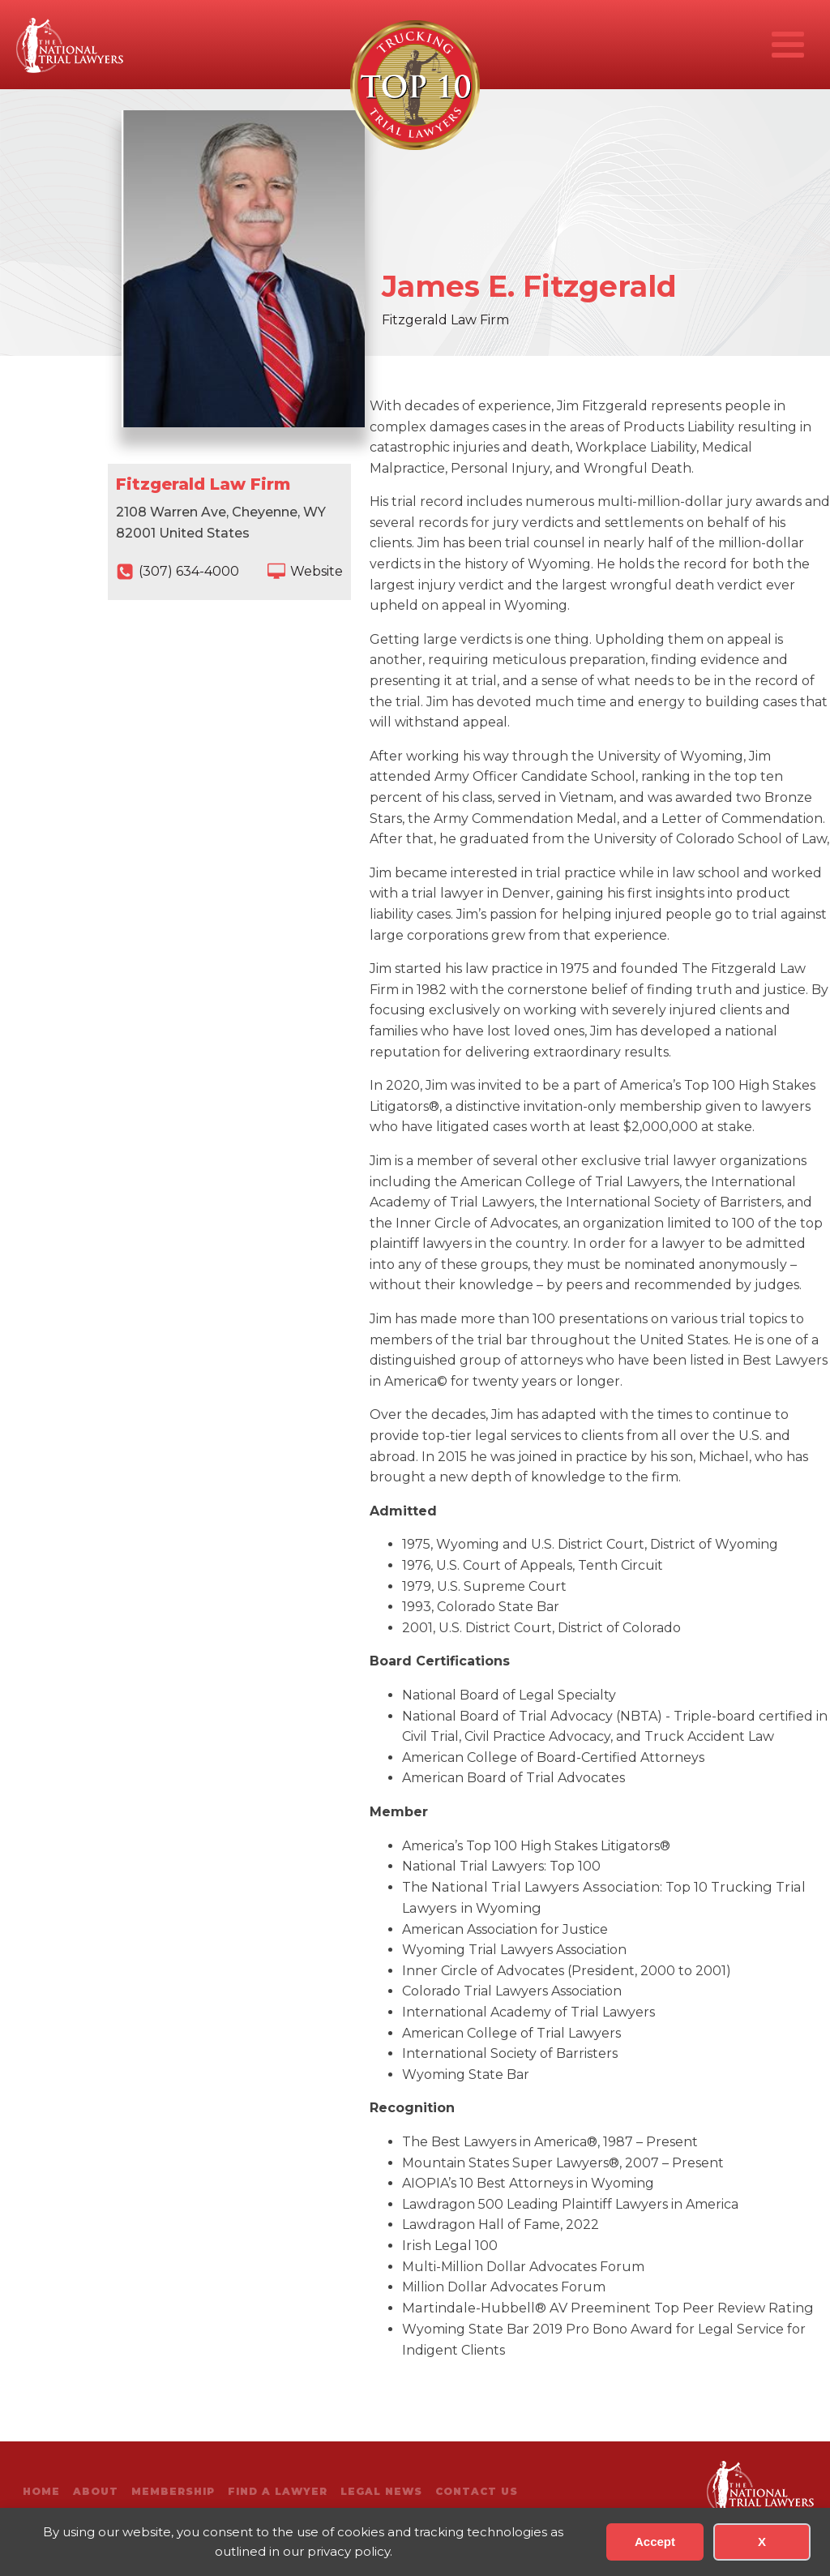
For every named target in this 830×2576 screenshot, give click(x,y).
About (95, 2491)
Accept (655, 2541)
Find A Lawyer (277, 2491)
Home (41, 2491)
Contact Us (476, 2491)
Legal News (381, 2491)
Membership (173, 2491)
